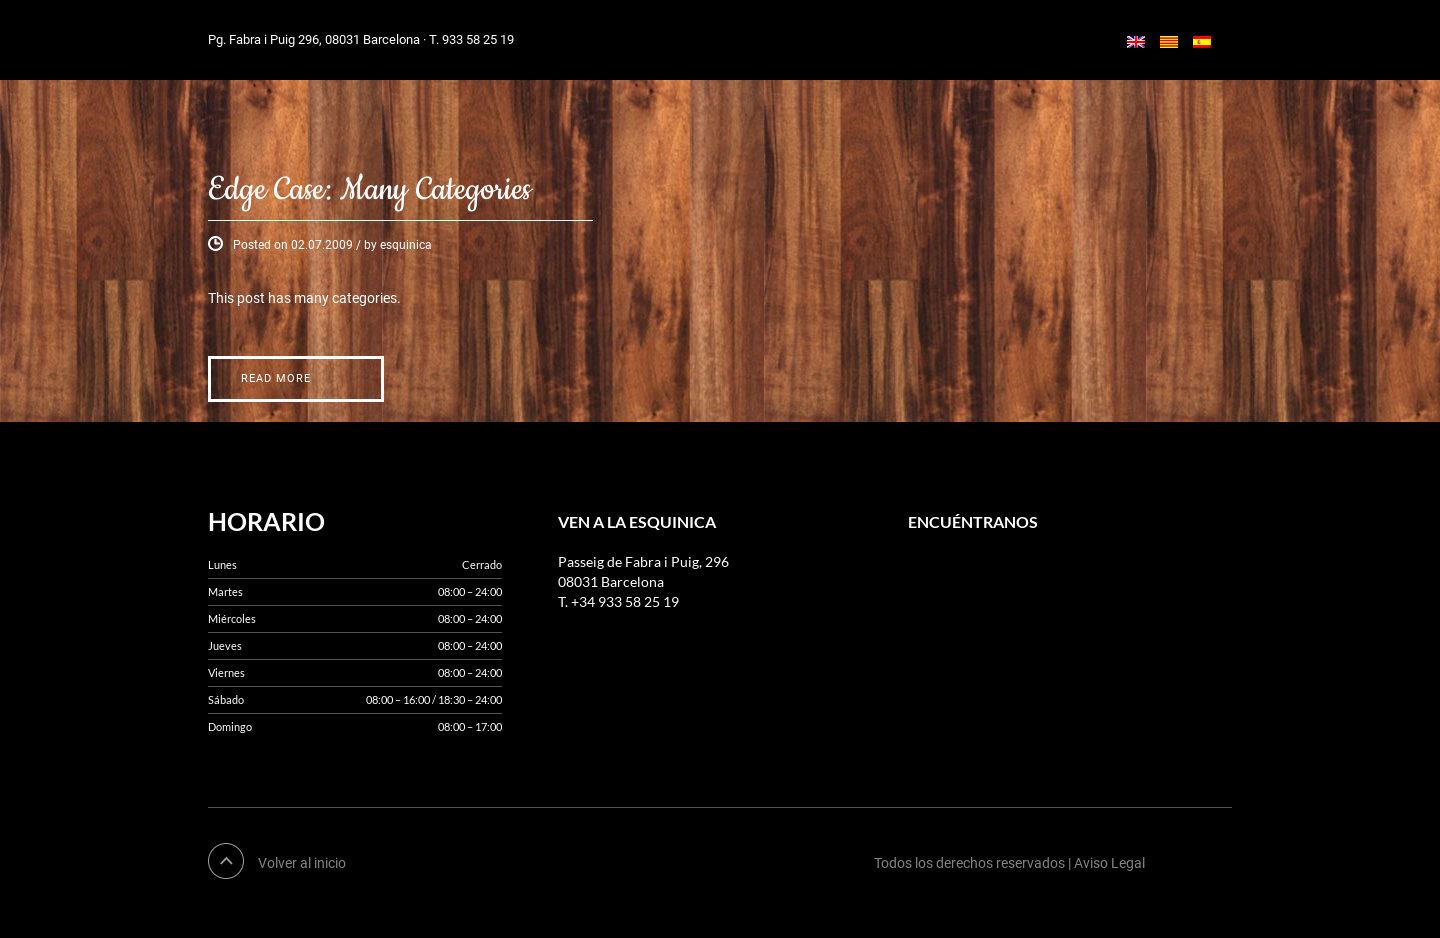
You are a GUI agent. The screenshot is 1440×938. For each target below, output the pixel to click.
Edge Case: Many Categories (369, 190)
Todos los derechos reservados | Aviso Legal (1009, 863)
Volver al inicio (302, 863)
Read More (276, 378)
